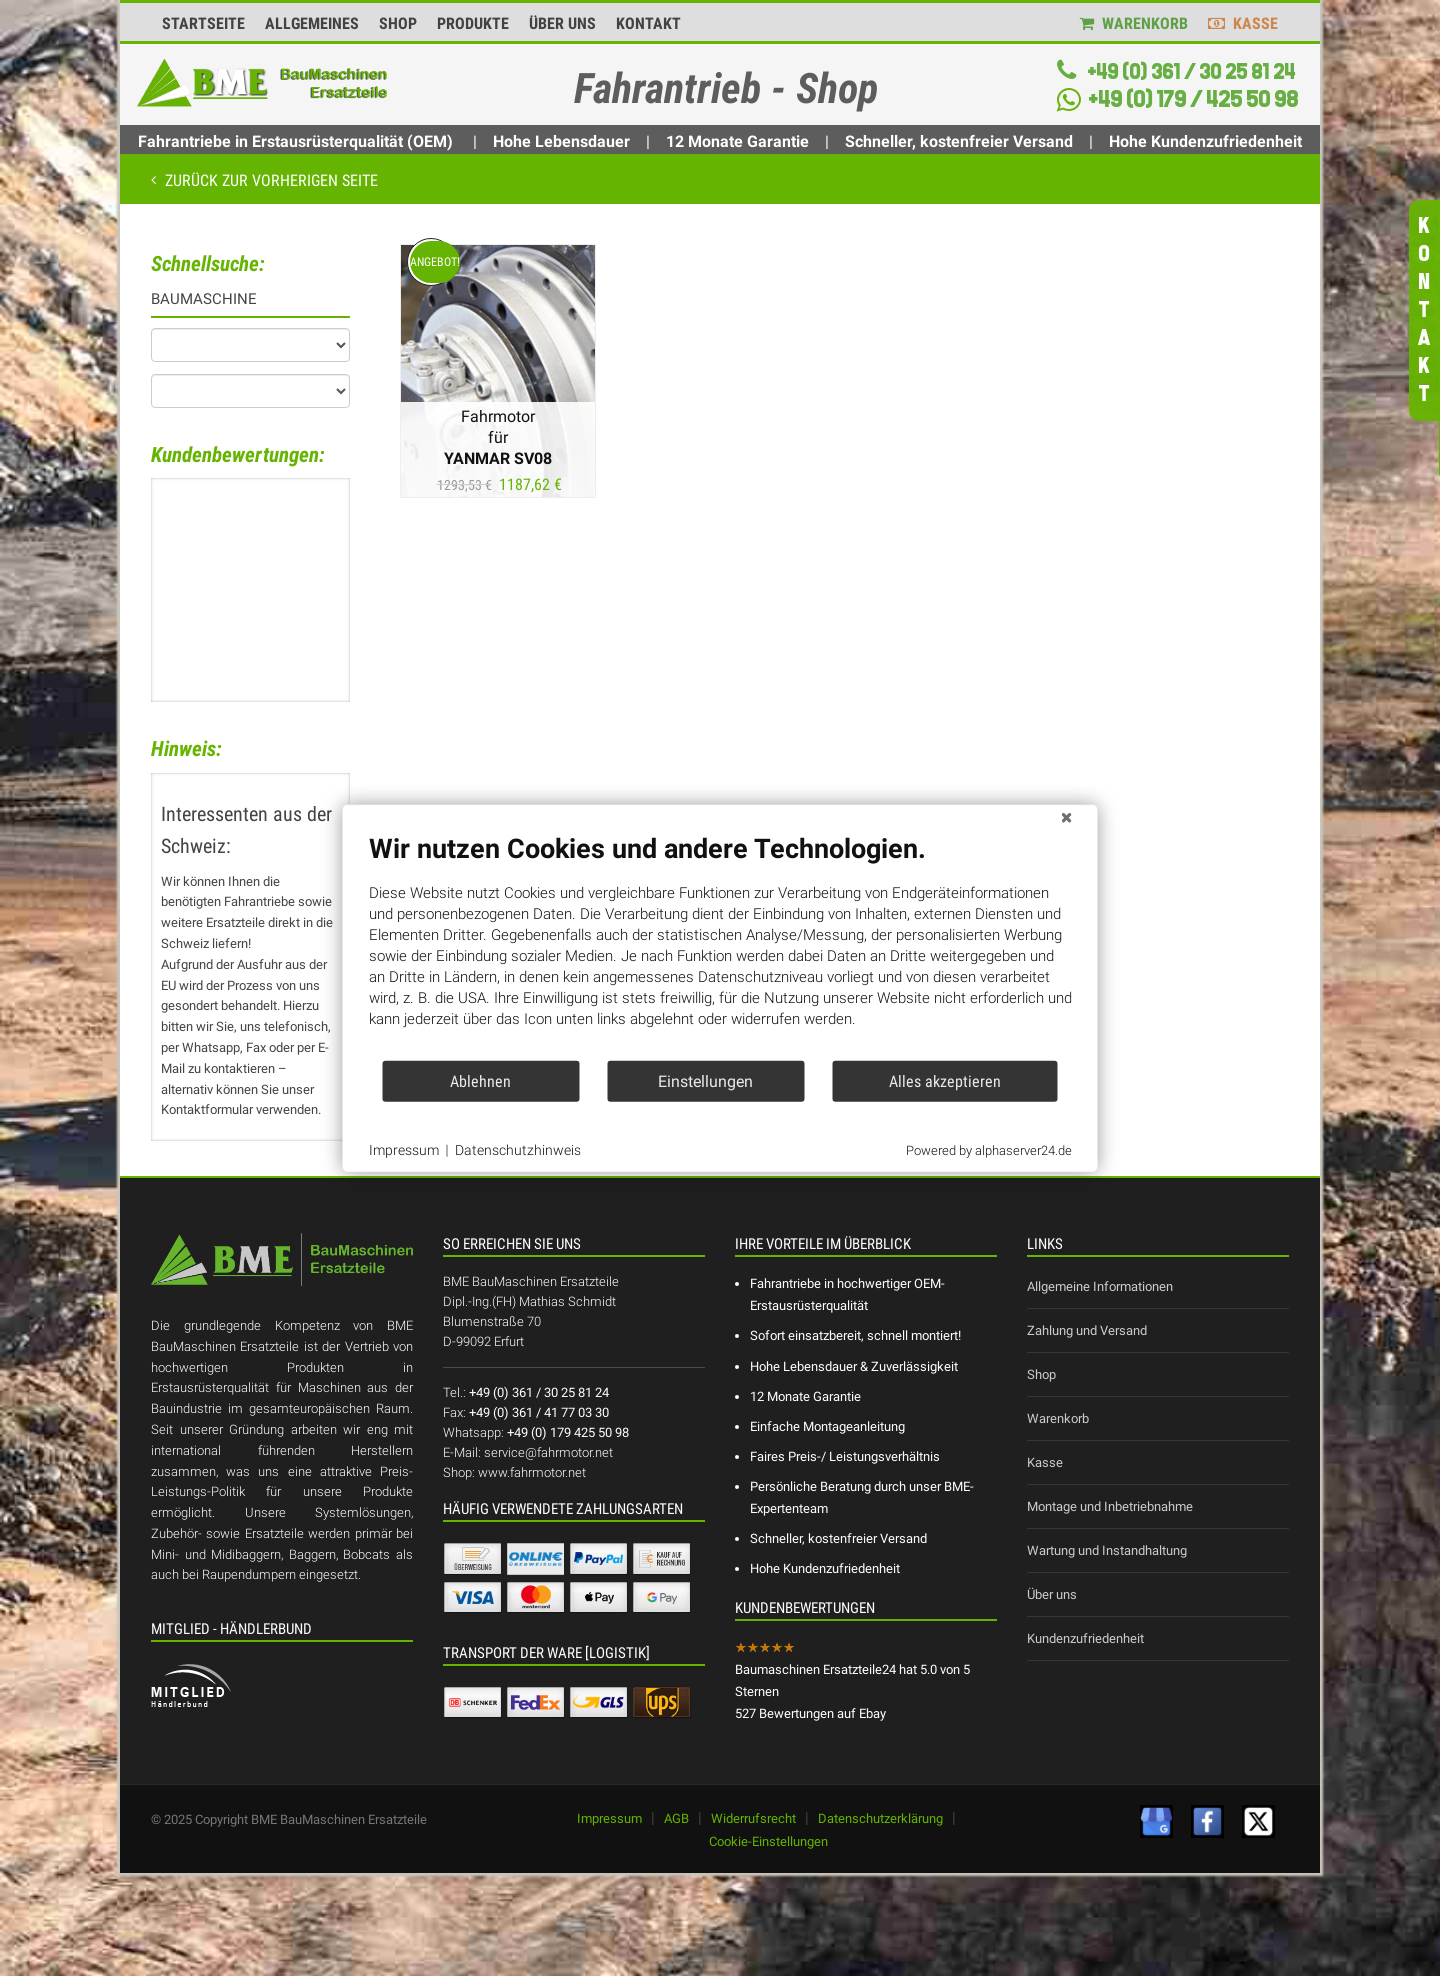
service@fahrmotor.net (548, 1452)
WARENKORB (1134, 24)
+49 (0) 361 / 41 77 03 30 (539, 1412)
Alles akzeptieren (945, 1080)
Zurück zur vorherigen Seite (269, 180)
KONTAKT (648, 24)
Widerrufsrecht (753, 1818)
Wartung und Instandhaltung (1107, 1550)
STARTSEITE (203, 24)
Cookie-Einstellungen (768, 1841)
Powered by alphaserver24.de (989, 1149)
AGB (676, 1818)
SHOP (398, 24)
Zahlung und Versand (1087, 1330)
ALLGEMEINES (312, 24)
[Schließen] (1067, 821)
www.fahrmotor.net (532, 1472)
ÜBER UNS (562, 24)
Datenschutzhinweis (518, 1150)
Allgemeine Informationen (1100, 1286)
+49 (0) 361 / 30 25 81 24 (1190, 71)
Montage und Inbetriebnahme (1110, 1506)
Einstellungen (705, 1080)
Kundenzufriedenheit (1085, 1638)
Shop (1041, 1374)
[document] (720, 946)
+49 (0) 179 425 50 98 (568, 1432)
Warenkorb (1058, 1418)
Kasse (1045, 1462)
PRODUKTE (473, 24)
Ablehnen (480, 1080)
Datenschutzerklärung (880, 1818)
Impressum (609, 1818)
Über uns (1052, 1594)
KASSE (1243, 24)
